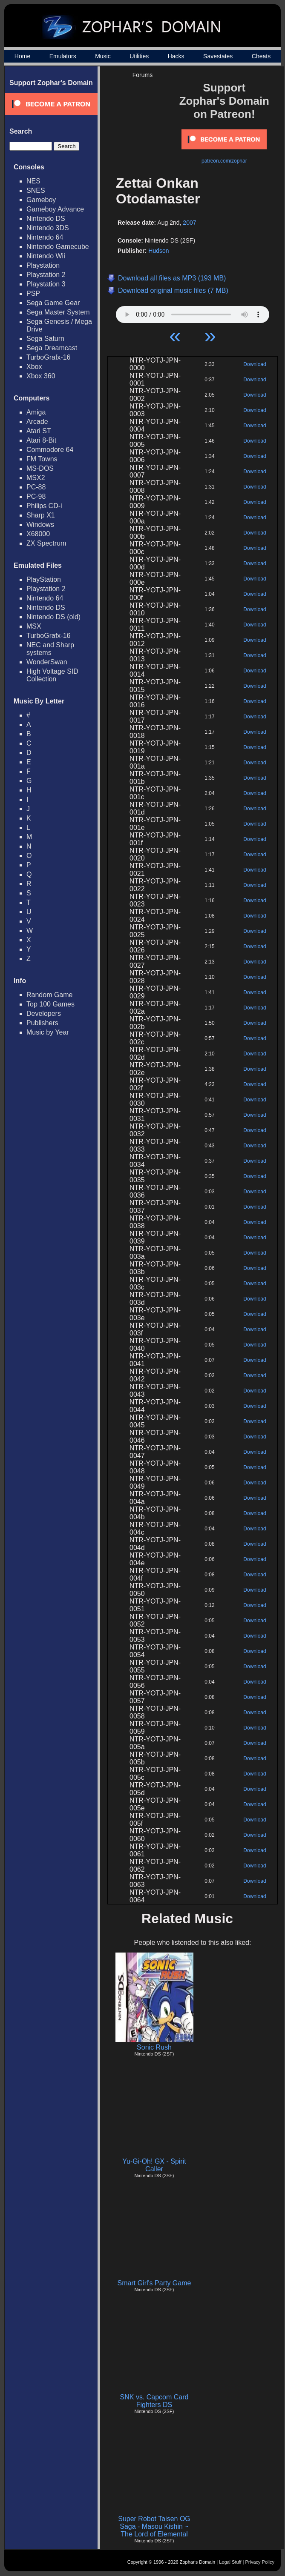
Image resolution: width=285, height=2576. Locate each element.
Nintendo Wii (45, 256)
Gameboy (41, 199)
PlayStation (43, 579)
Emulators (62, 56)
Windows (40, 524)
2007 (189, 222)
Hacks (176, 56)
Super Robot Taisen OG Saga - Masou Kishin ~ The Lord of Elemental (154, 2526)
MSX (33, 626)
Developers (43, 1013)
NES (33, 181)
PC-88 (36, 487)
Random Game (49, 994)
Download (254, 364)
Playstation (43, 265)
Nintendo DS (45, 218)
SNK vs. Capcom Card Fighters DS (154, 2400)
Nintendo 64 (44, 237)
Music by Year (47, 1032)
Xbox (34, 366)
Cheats (261, 56)
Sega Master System (58, 312)
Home (22, 56)
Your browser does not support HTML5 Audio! (192, 312)
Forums (142, 74)
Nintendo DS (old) (53, 616)
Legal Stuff (230, 2562)
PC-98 (36, 496)
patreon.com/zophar (224, 161)
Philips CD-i (44, 505)
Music (103, 56)
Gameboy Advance (55, 209)
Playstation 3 (46, 284)
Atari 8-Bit (41, 440)
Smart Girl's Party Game (154, 2283)
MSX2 (35, 477)
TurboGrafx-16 (48, 357)
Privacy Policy (259, 2562)
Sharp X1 (40, 515)
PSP (33, 293)
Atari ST (38, 431)
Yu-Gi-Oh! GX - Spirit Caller (154, 2165)
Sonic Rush (154, 2047)
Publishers (42, 1022)
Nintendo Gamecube (57, 246)
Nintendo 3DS (47, 228)
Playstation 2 (46, 274)
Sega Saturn (45, 338)
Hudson (158, 250)
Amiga (36, 412)
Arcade (37, 421)
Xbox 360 (40, 376)
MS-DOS (40, 468)
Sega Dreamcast (51, 348)
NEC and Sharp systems (50, 648)
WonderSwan (46, 662)
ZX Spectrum (46, 543)
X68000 (38, 534)
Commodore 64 (49, 449)
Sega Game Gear (53, 302)
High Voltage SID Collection (52, 675)
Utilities (139, 56)
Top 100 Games (50, 1004)
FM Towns (42, 459)
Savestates (218, 56)
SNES (35, 190)
